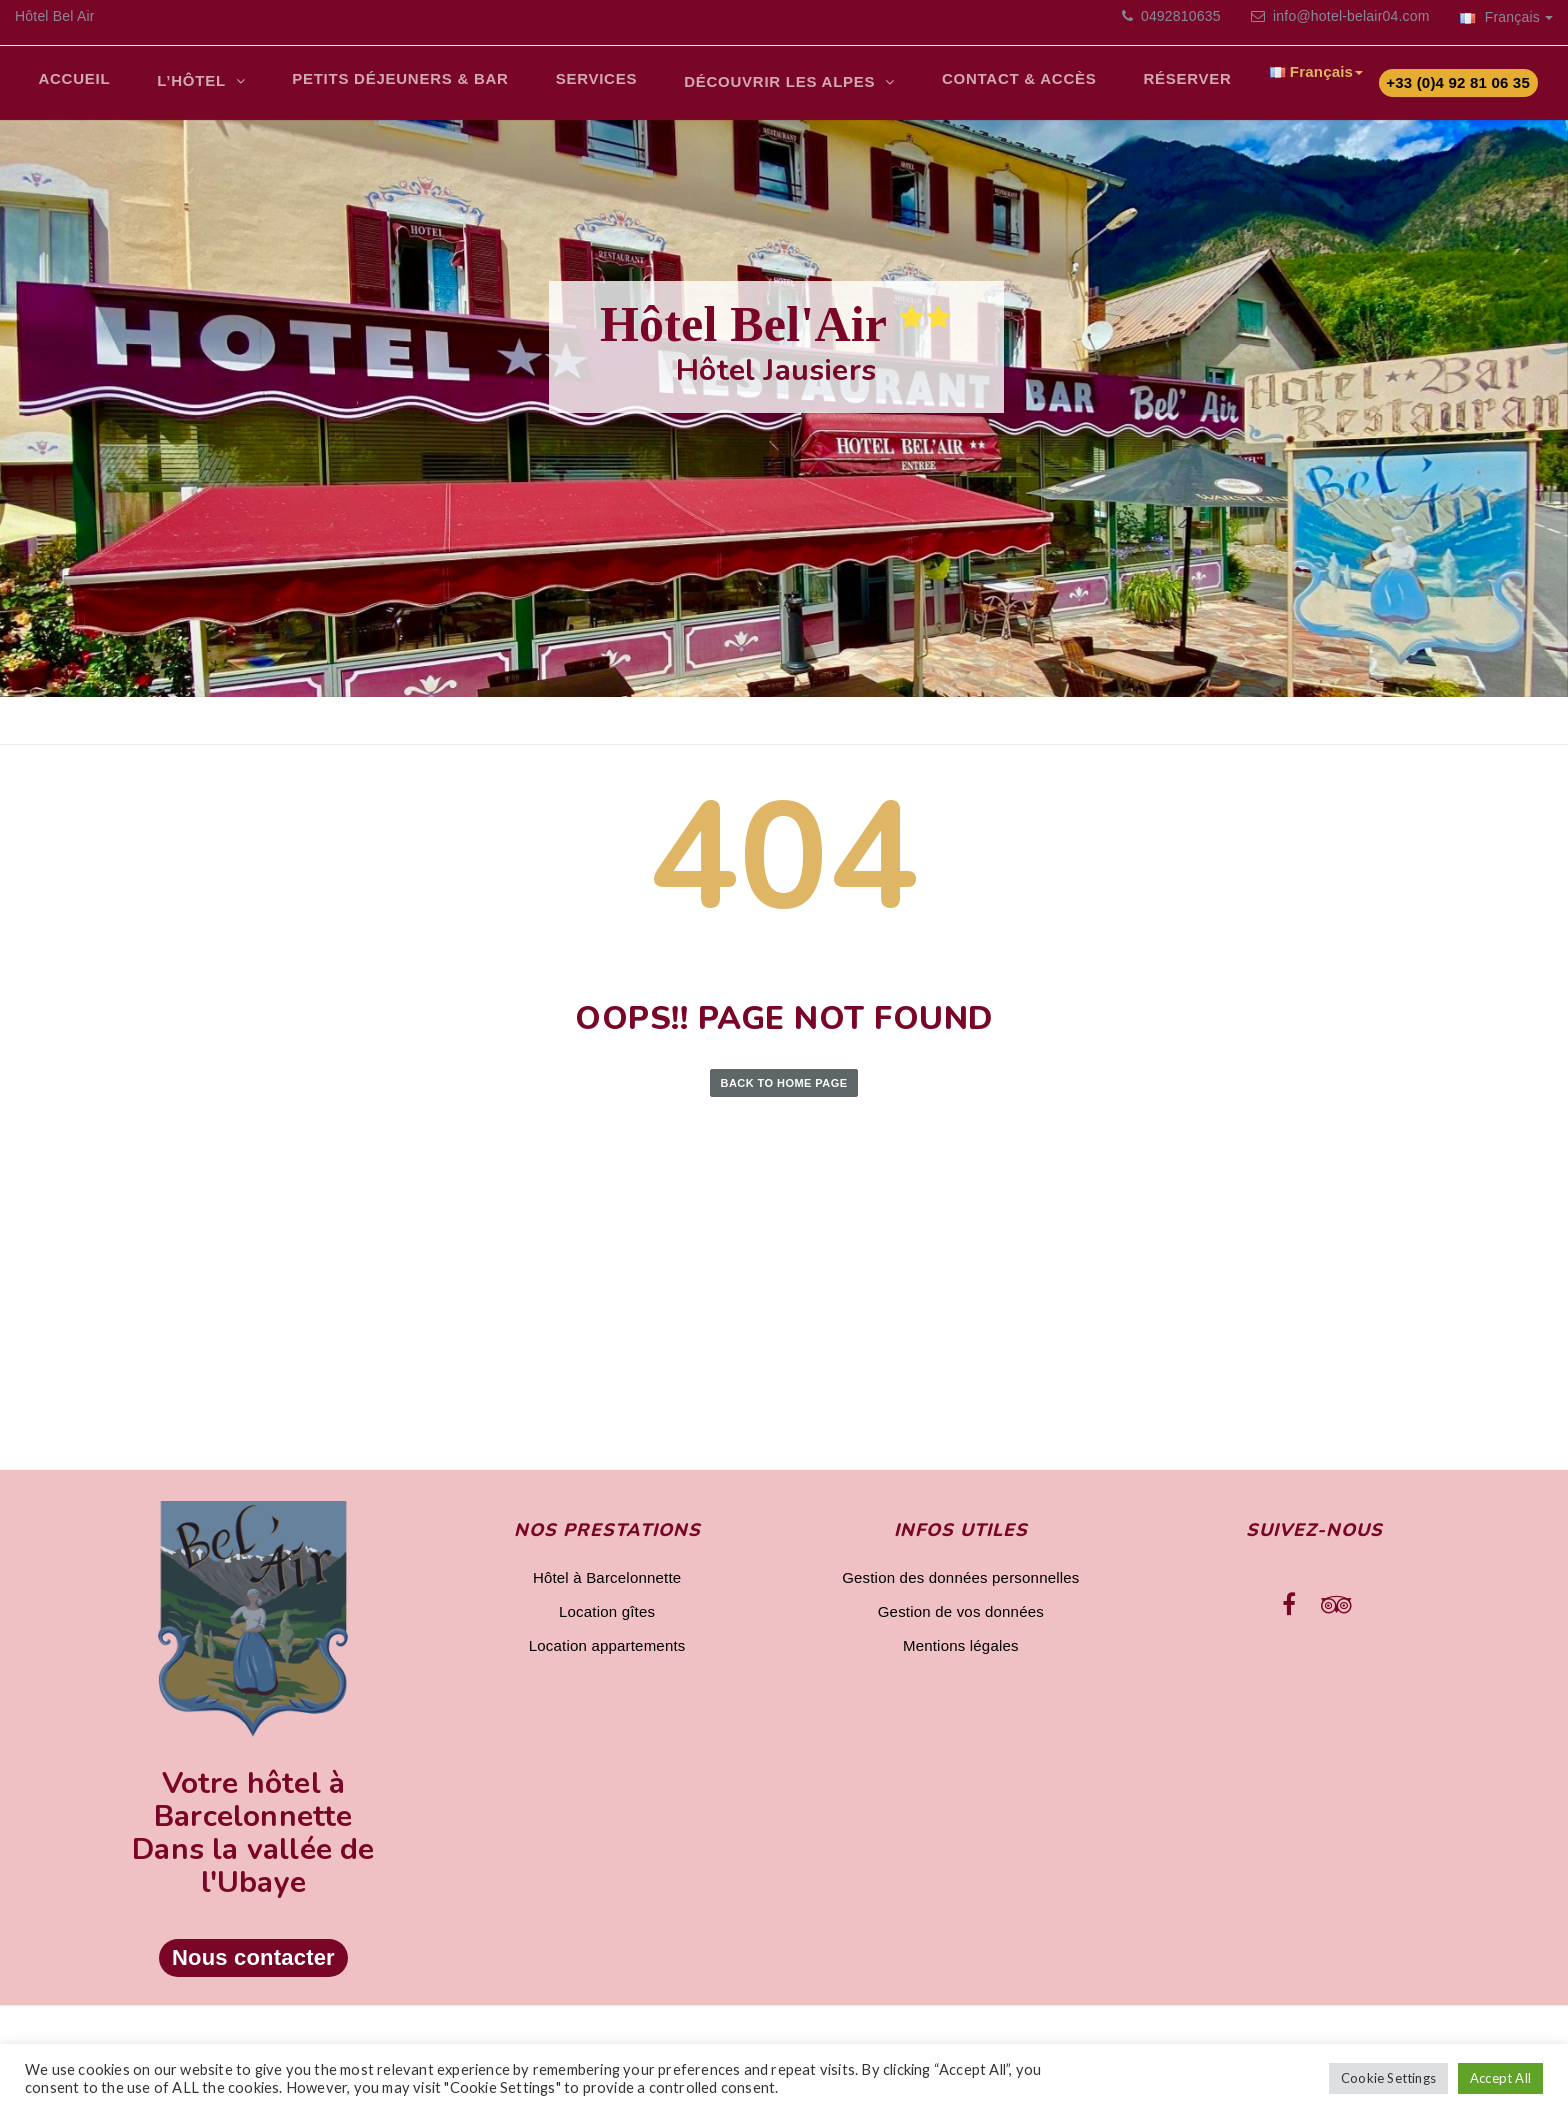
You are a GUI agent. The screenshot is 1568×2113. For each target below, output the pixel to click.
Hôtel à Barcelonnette (607, 1587)
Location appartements (607, 1655)
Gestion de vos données (961, 1621)
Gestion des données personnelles (960, 1587)
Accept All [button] (1500, 2078)
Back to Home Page (784, 1093)
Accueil (71, 85)
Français (1506, 17)
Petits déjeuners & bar (383, 85)
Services (572, 85)
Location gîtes (607, 1621)
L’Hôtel (183, 87)
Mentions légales (961, 1655)
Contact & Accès (981, 85)
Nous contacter (253, 1968)
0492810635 (1179, 16)
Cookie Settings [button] (1388, 2078)
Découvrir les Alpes (751, 89)
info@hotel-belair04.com (1351, 16)
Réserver (1143, 85)
